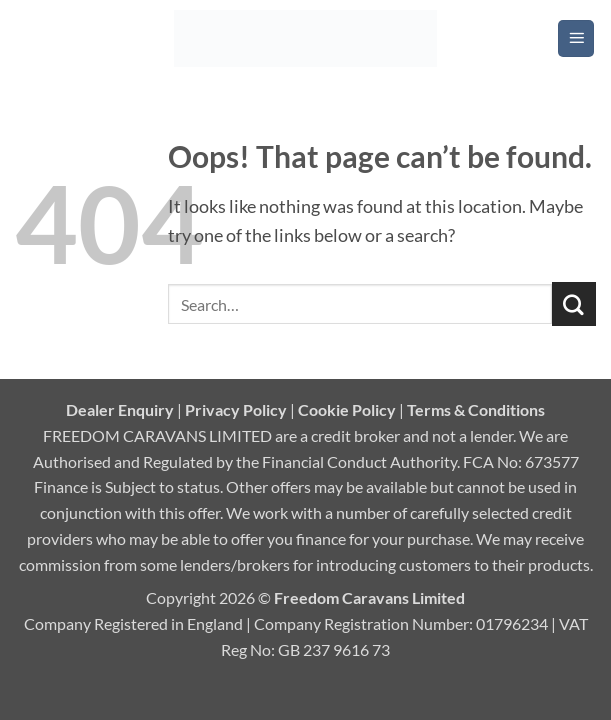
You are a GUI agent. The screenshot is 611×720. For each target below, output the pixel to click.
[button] (576, 38)
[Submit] (574, 304)
